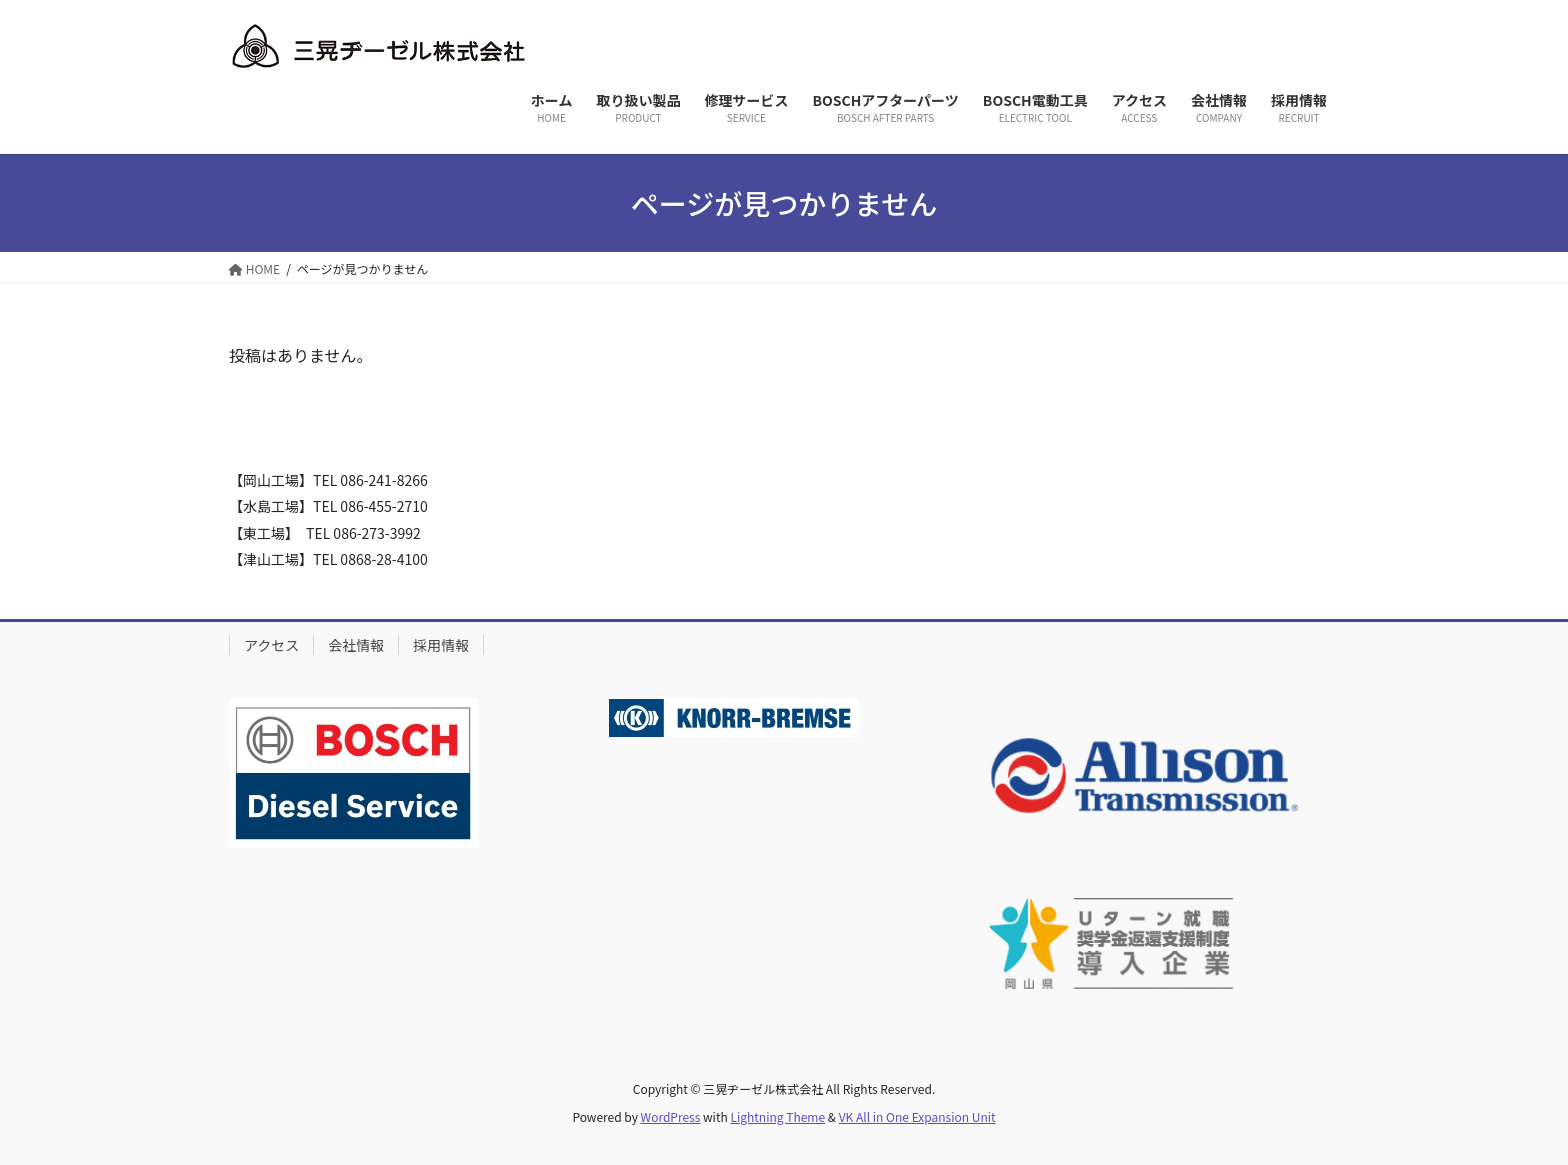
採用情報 (441, 645)
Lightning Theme (777, 1116)
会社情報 (356, 645)
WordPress (671, 1116)
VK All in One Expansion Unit (917, 1116)
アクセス (271, 645)
